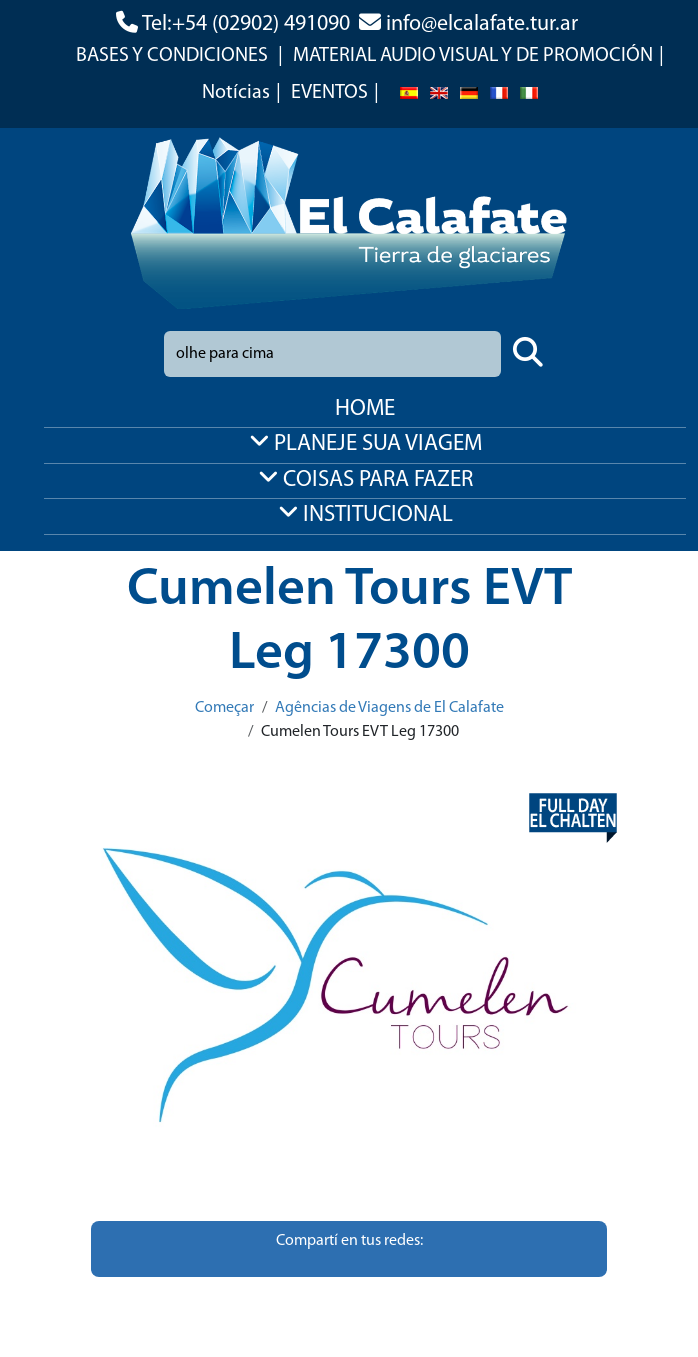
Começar (224, 708)
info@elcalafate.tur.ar (482, 24)
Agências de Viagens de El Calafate (389, 708)
